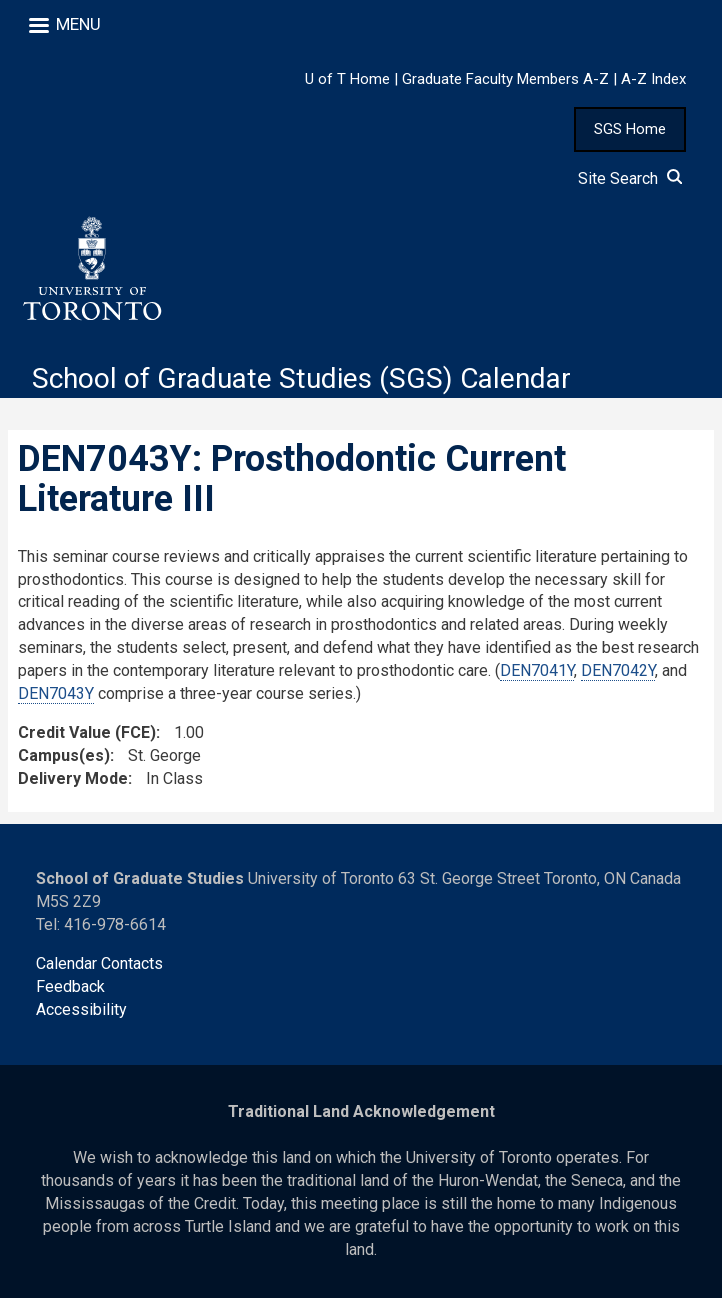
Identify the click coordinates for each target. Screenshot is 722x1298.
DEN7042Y (618, 670)
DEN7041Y (537, 670)
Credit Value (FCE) (87, 732)
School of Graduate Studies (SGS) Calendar (301, 378)
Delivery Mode (73, 778)
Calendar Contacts (99, 963)
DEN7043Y (56, 693)
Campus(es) (64, 755)
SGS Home (630, 129)
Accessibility (81, 1009)
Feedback (70, 986)
